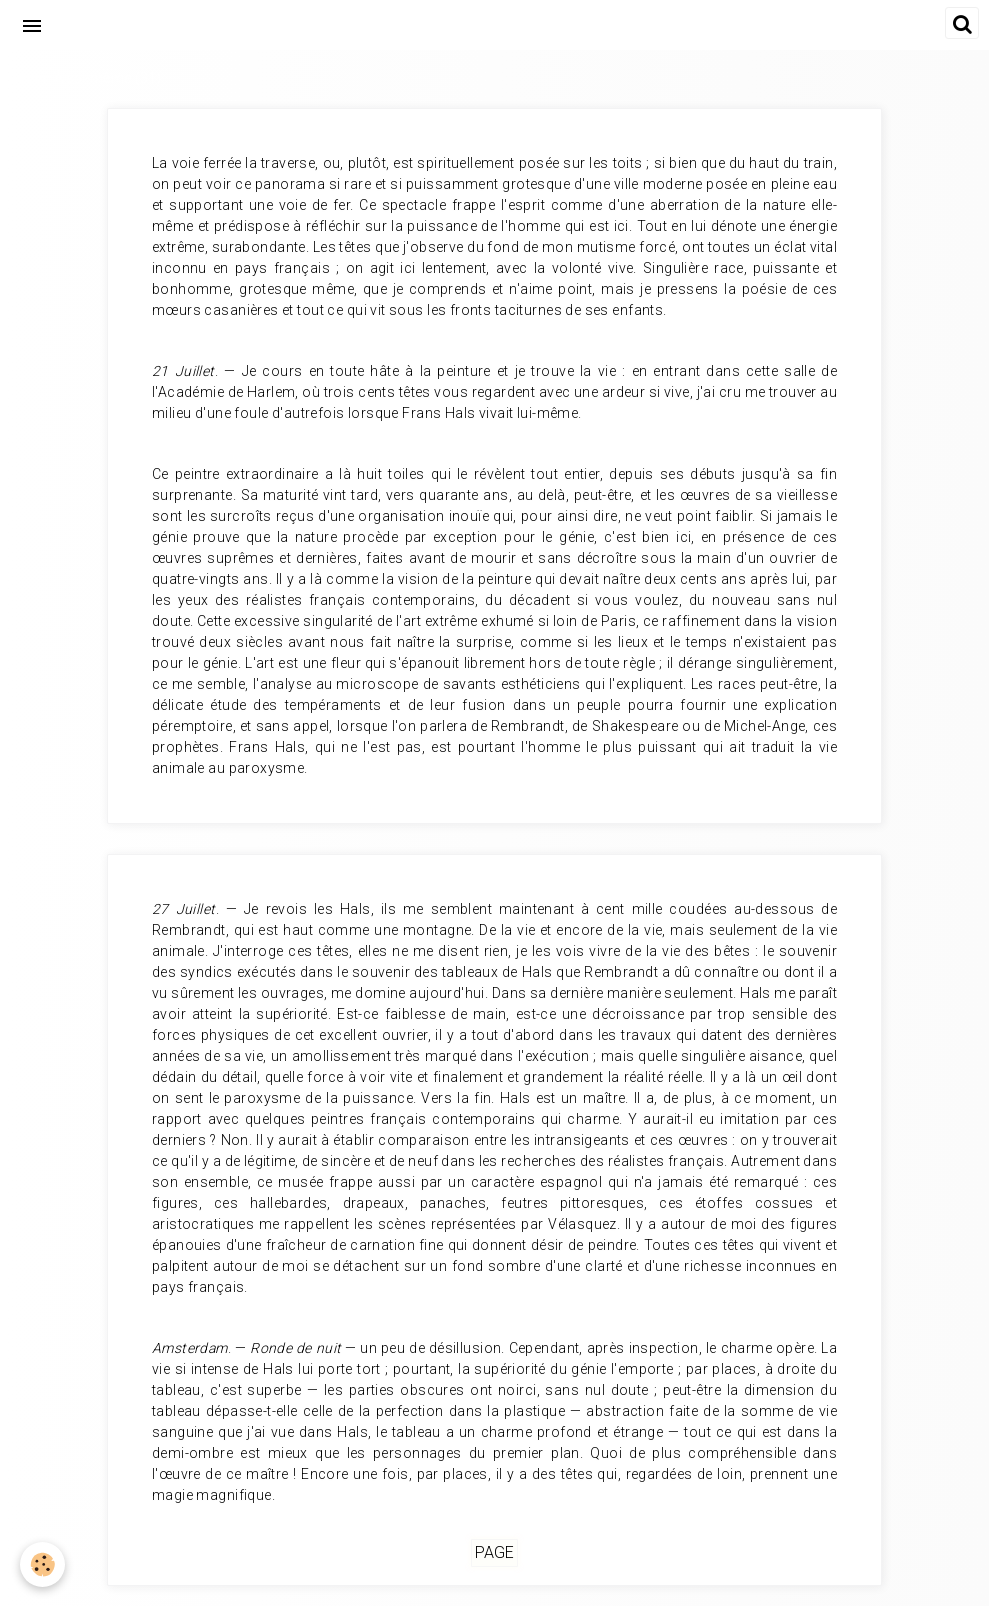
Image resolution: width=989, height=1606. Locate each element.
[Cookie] (42, 1564)
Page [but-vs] (494, 1553)
